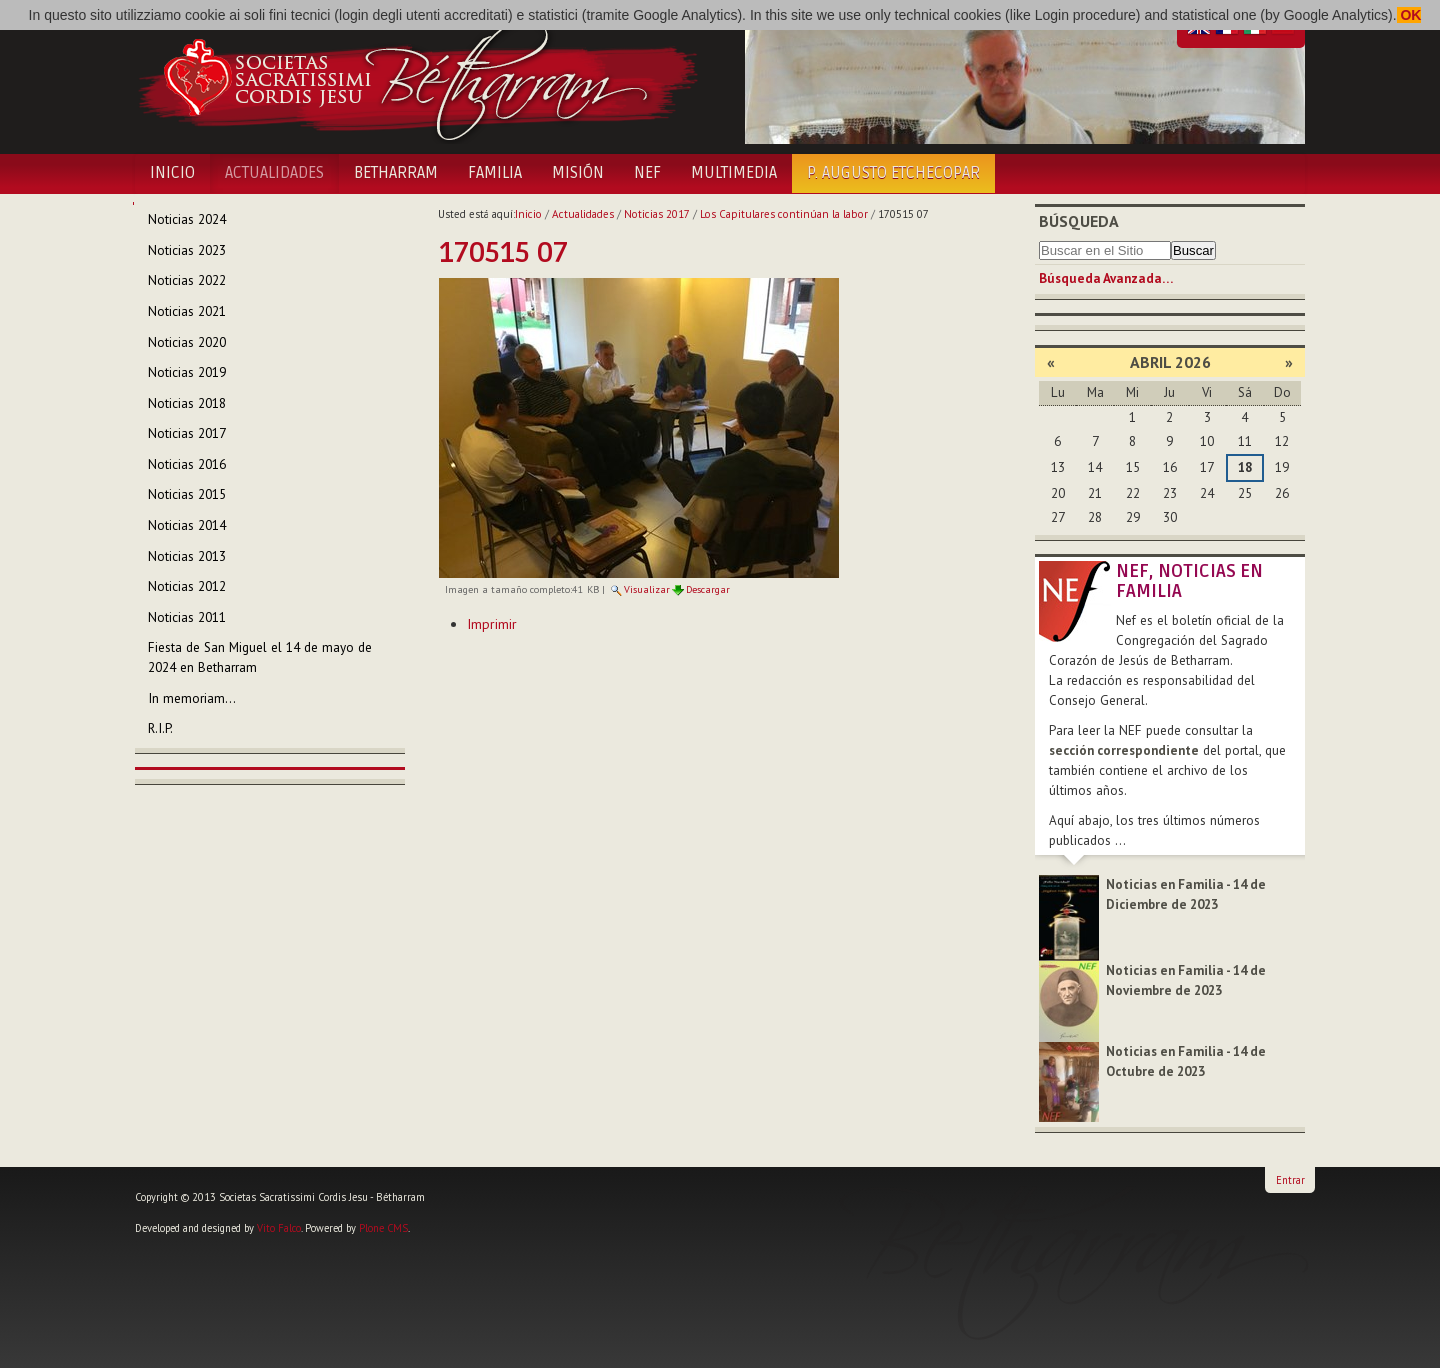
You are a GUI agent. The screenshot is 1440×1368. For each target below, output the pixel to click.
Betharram (396, 173)
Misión (578, 173)
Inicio (172, 173)
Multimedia (734, 173)
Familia (495, 173)
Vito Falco (279, 1228)
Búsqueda (1079, 221)
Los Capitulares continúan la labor (784, 214)
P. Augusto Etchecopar (893, 173)
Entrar (1290, 1180)
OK (1409, 15)
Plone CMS (383, 1228)
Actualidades (274, 173)
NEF (647, 173)
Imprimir (492, 624)
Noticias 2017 (657, 214)
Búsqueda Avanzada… (1106, 278)
